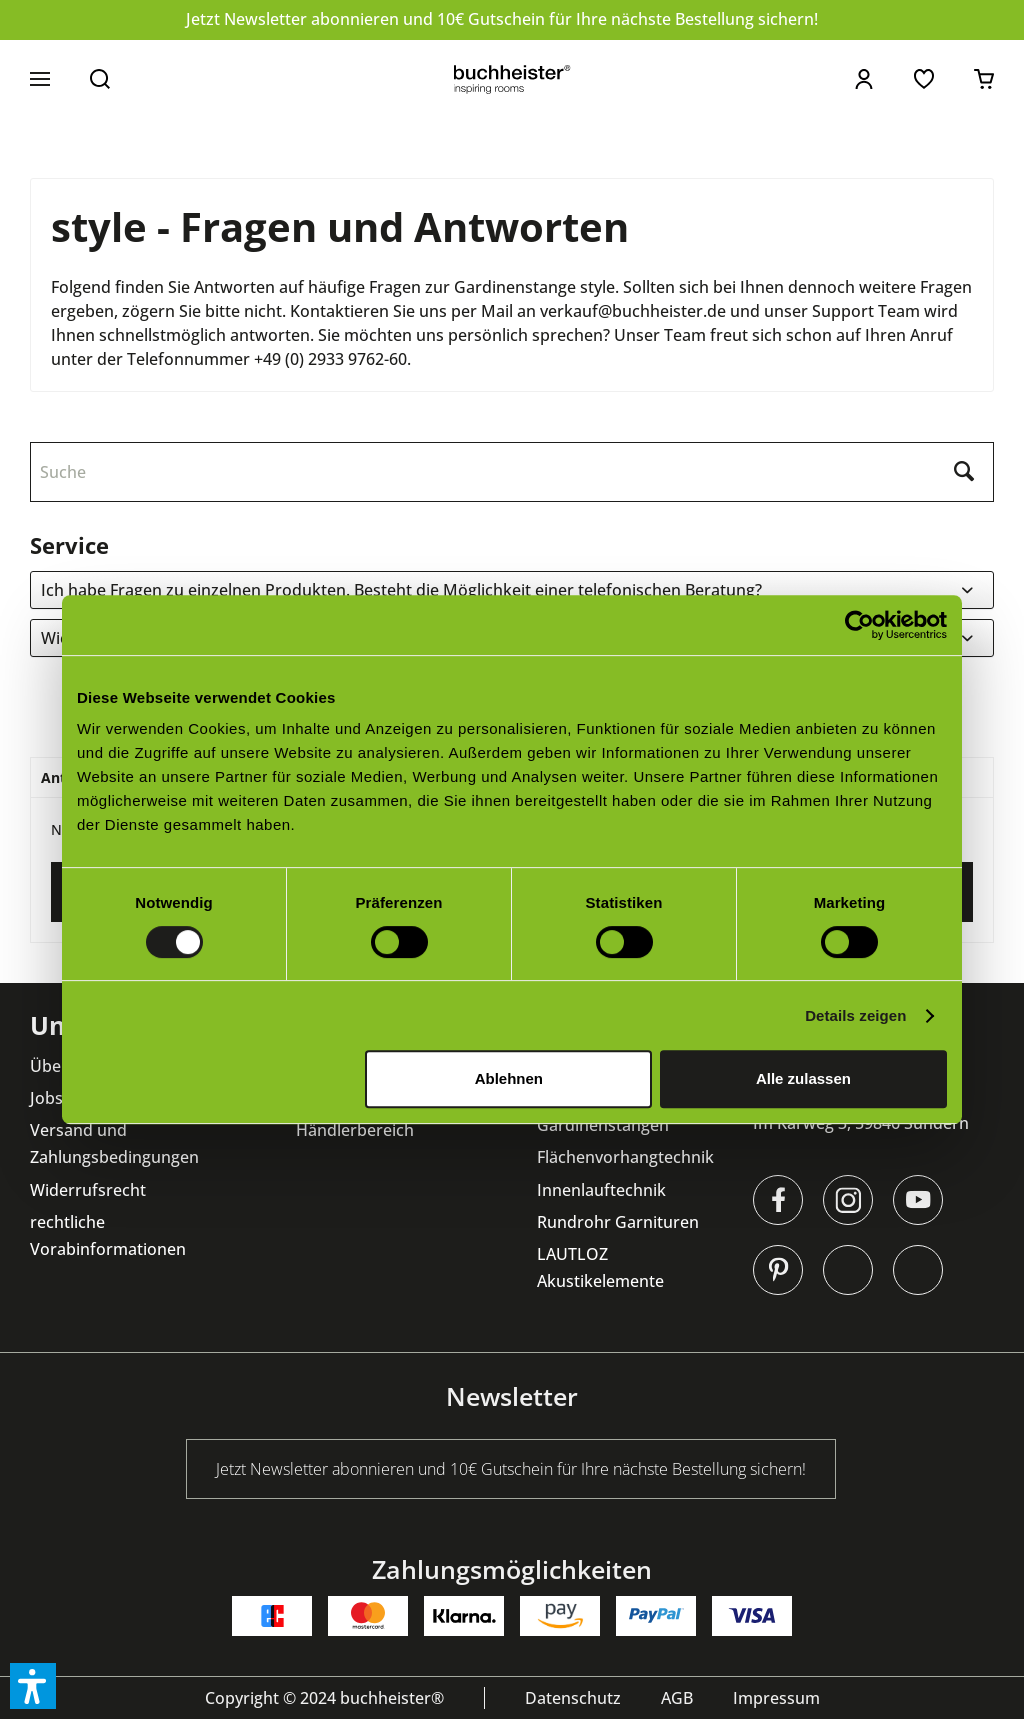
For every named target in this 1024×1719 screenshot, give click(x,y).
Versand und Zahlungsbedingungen (114, 1143)
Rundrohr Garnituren (618, 1222)
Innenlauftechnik (601, 1190)
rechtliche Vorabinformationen (108, 1235)
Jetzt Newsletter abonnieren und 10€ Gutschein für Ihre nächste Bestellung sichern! (502, 19)
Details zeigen (855, 1015)
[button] (33, 1686)
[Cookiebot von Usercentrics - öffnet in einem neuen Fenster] (859, 625)
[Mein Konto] (864, 79)
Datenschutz (573, 1698)
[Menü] (40, 79)
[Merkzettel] (924, 79)
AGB (677, 1698)
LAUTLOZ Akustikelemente (600, 1267)
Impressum (776, 1698)
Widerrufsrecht (88, 1190)
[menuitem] (40, 79)
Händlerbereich (355, 1130)
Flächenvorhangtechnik (625, 1157)
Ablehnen (509, 1078)
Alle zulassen (803, 1078)
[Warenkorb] (984, 79)
